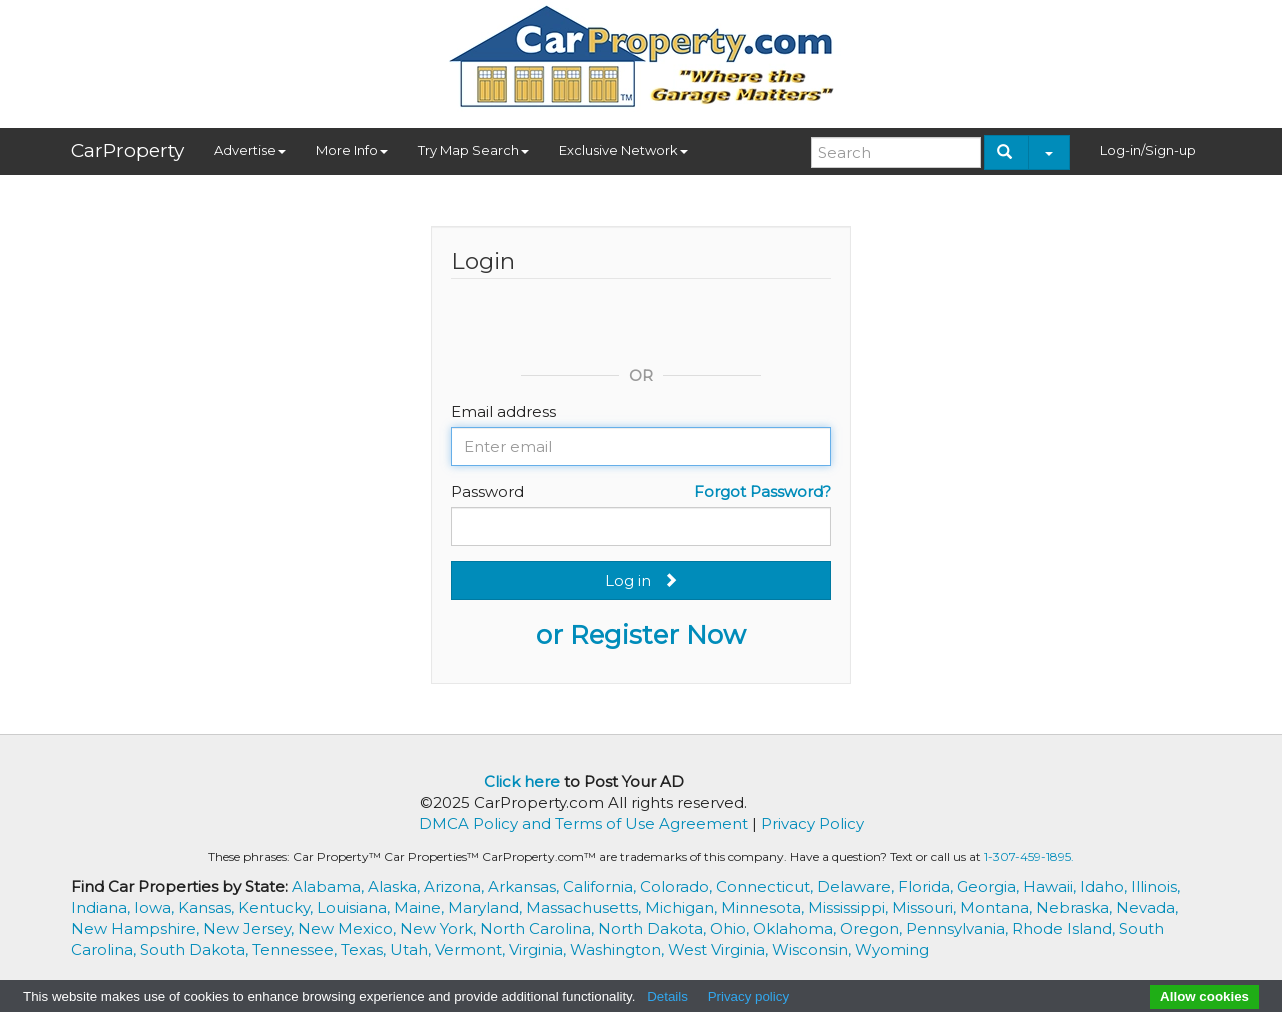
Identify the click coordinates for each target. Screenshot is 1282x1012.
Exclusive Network (623, 150)
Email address (503, 411)
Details (667, 996)
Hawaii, (1051, 886)
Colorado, (678, 886)
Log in (641, 580)
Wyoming (892, 949)
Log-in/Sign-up (1148, 150)
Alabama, (330, 886)
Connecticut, (766, 886)
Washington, (619, 949)
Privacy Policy (812, 823)
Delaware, (857, 886)
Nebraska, (1076, 907)
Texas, (365, 949)
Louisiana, (355, 907)
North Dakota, (654, 928)
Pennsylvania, (959, 928)
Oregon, (873, 928)
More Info (352, 150)
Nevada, (1147, 907)
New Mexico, (349, 928)
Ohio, (731, 928)
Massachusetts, (585, 907)
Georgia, (990, 886)
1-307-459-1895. (1029, 856)
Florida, (927, 886)
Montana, (998, 907)
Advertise (250, 150)
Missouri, (926, 907)
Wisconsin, (813, 949)
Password (487, 491)
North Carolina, (539, 928)
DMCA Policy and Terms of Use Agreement (583, 823)
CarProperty (127, 150)
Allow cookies (1204, 996)
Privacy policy (748, 996)
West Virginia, (720, 949)
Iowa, (156, 907)
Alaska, (396, 886)
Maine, (421, 907)
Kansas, (208, 907)
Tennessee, (296, 949)
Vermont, (472, 949)
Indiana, (102, 907)
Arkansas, (525, 886)
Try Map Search (473, 150)
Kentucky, (277, 907)
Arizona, (456, 886)
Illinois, (1155, 886)
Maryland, (487, 907)
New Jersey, (250, 928)
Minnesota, (764, 907)
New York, (440, 928)
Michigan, (683, 907)
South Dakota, (196, 949)
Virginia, (539, 949)
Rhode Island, (1065, 928)
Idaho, (1105, 886)
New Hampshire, (137, 928)
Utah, (412, 949)
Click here (522, 781)
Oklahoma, (796, 928)
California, (601, 886)
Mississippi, (850, 907)
